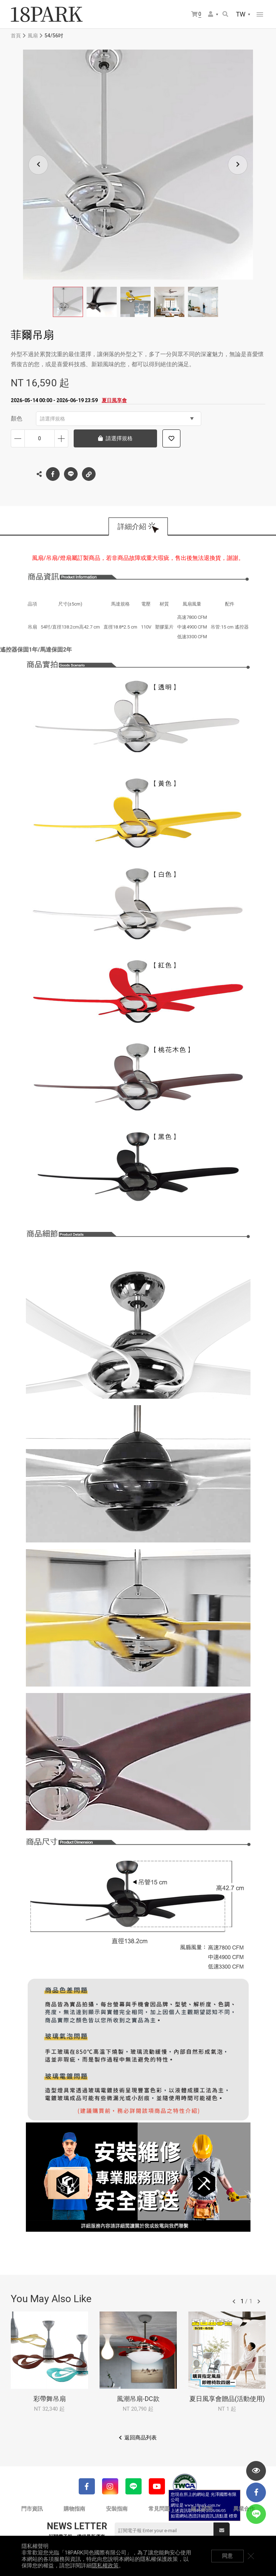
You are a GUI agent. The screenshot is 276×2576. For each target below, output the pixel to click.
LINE (71, 474)
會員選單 (210, 14)
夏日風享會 (114, 400)
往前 (234, 2301)
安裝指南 (117, 2509)
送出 (221, 2530)
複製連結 (89, 472)
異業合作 (244, 2509)
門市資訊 (32, 2509)
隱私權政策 (105, 2565)
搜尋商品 (225, 14)
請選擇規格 (117, 419)
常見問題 (159, 2509)
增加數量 (61, 438)
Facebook (52, 474)
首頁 (16, 35)
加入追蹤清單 (171, 438)
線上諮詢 (201, 2509)
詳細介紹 (132, 526)
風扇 (33, 35)
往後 (259, 2301)
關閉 (250, 2555)
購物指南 (74, 2509)
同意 (227, 2556)
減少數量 (18, 438)
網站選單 (260, 14)
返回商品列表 (140, 2437)
